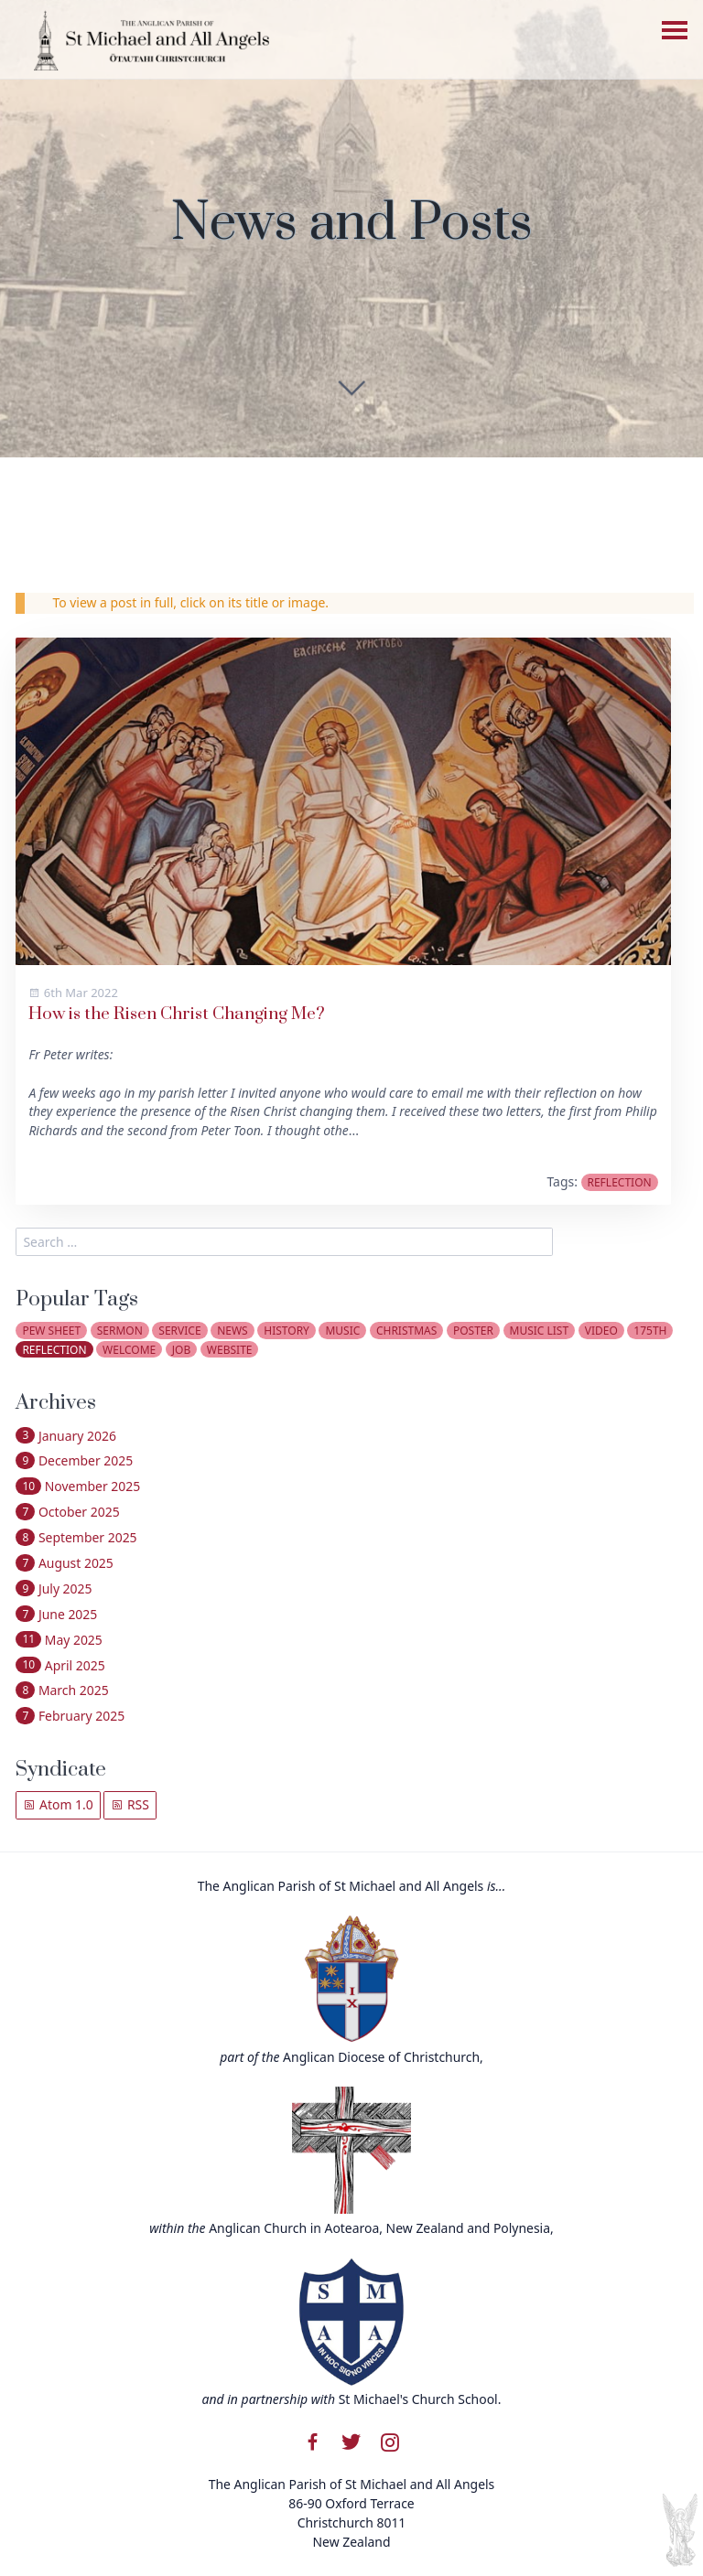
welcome (129, 1350)
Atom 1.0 (57, 1804)
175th (649, 1330)
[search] (284, 1242)
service (179, 1330)
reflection (619, 1182)
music (342, 1330)
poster (473, 1330)
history (286, 1330)
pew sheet (51, 1330)
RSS (130, 1804)
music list (539, 1330)
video (601, 1330)
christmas (406, 1330)
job (181, 1350)
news (232, 1330)
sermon (120, 1330)
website (230, 1350)
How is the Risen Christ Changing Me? (176, 1014)
